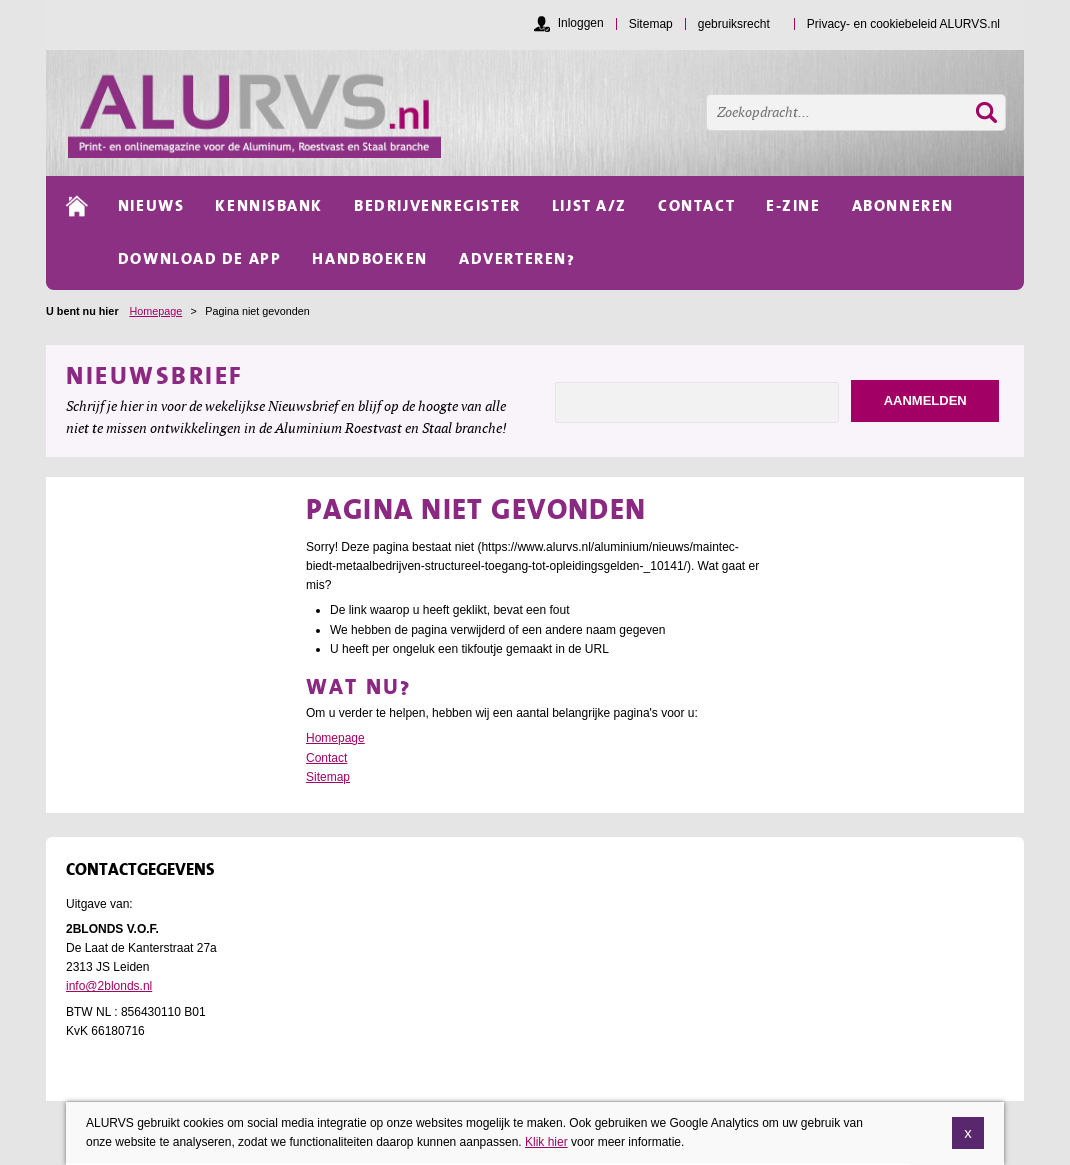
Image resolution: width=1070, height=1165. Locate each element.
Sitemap (328, 777)
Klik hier (546, 1144)
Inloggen (581, 23)
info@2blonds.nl (109, 986)
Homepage (155, 311)
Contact (326, 758)
